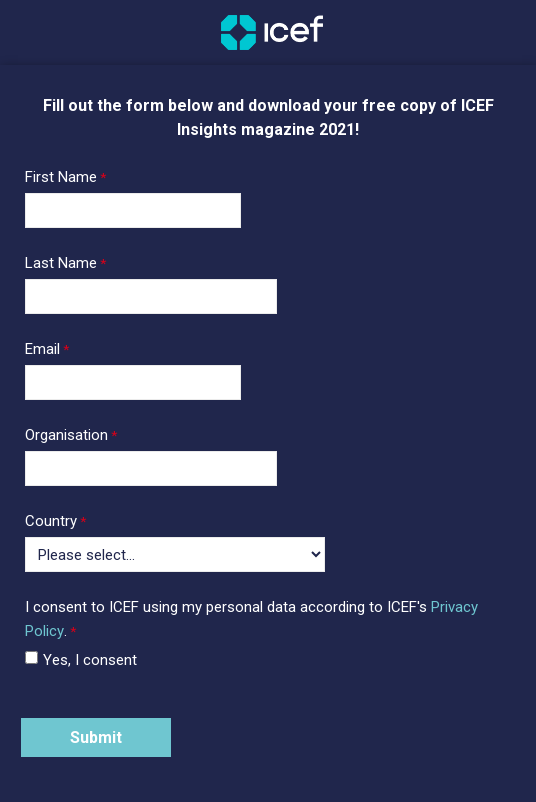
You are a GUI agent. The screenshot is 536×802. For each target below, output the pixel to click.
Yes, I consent (90, 660)
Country (51, 521)
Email (42, 349)
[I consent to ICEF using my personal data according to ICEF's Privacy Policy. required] (268, 621)
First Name (61, 177)
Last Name (61, 263)
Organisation (66, 435)
